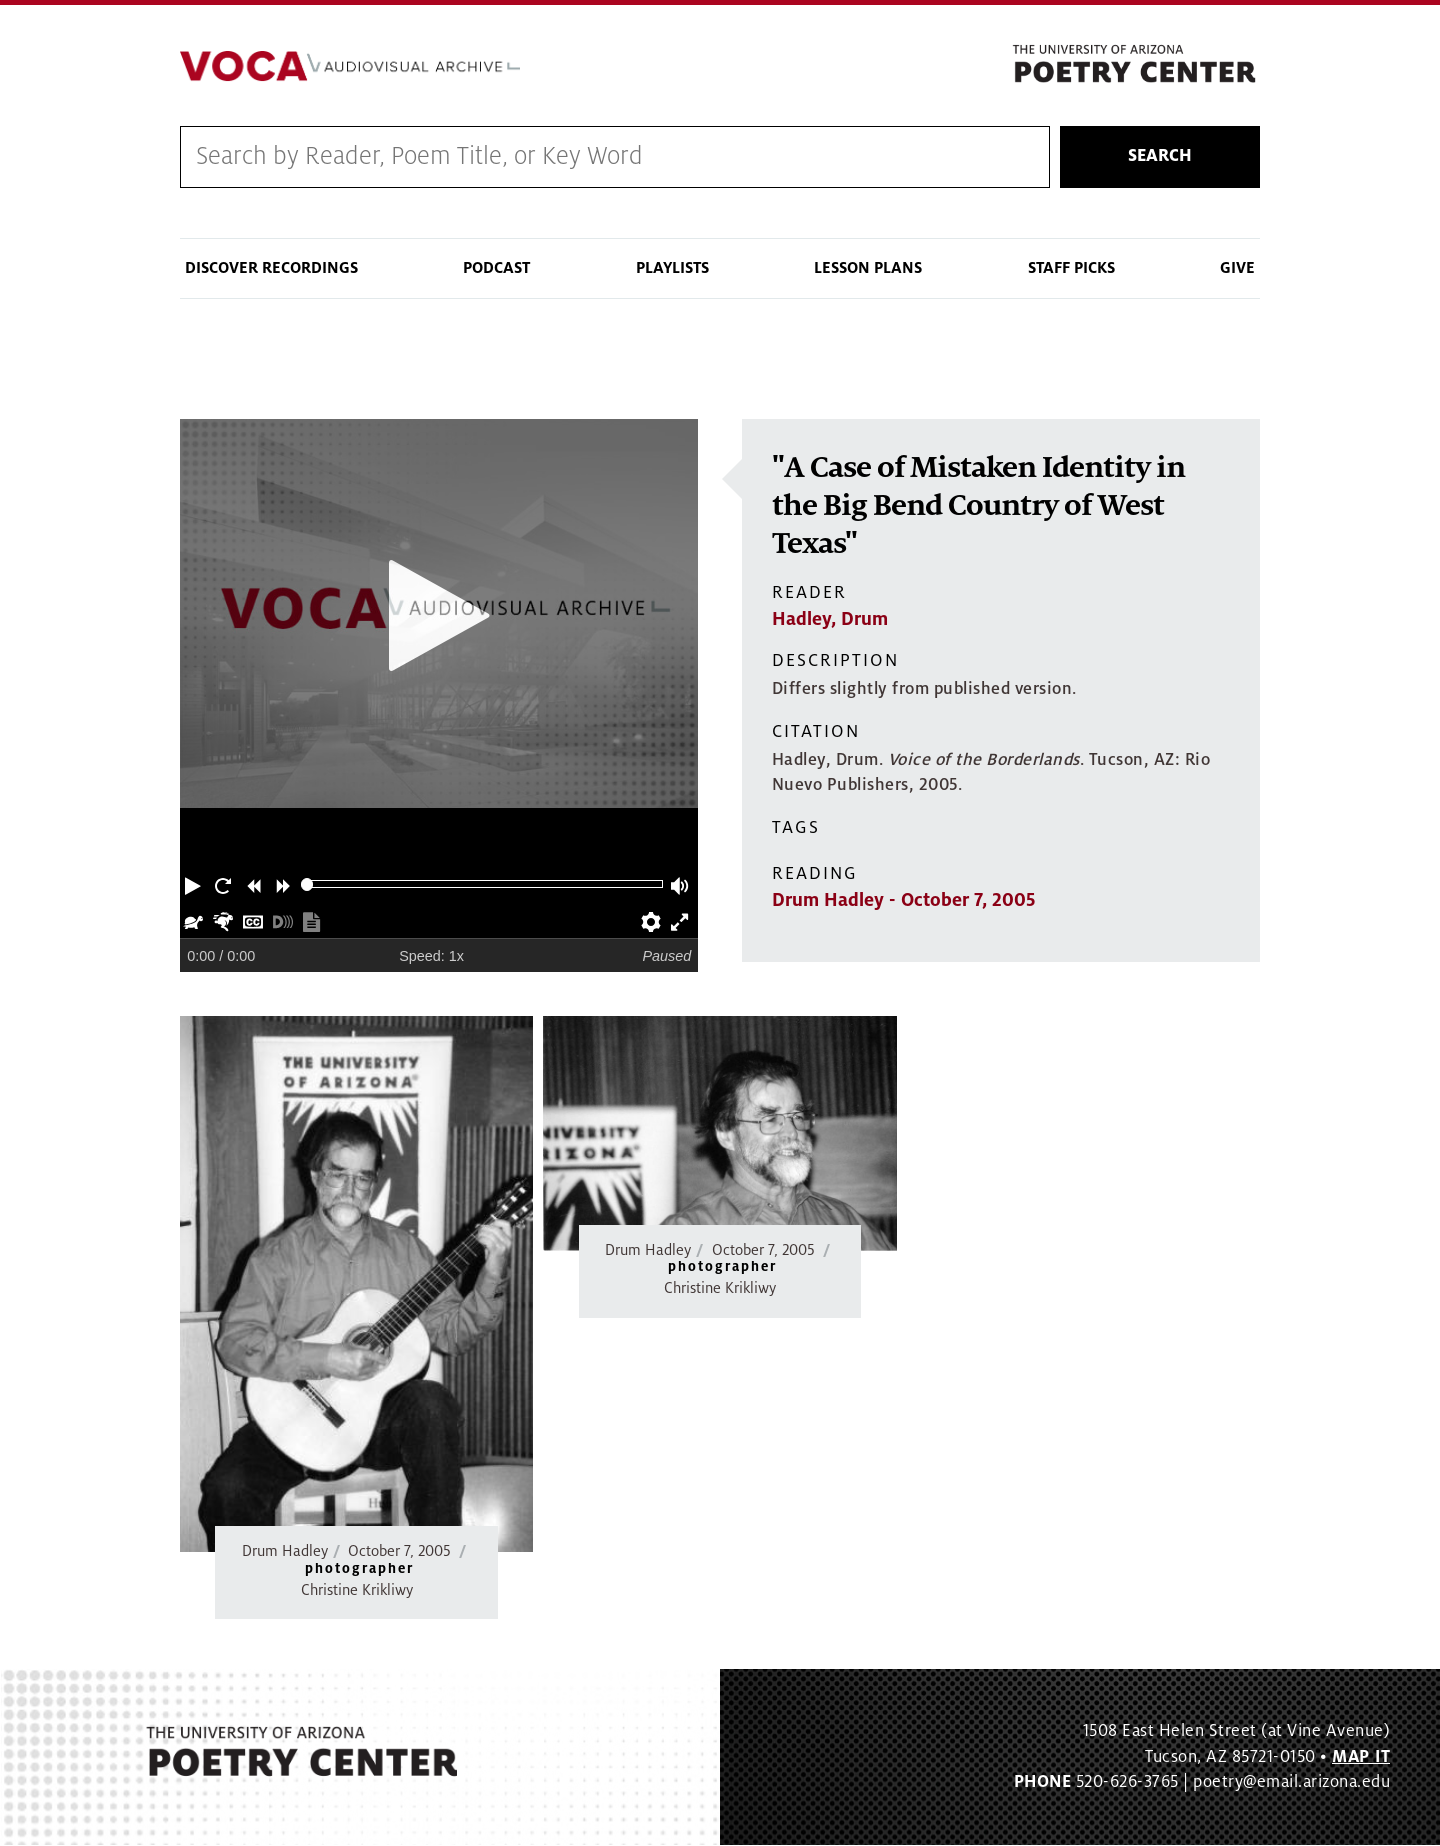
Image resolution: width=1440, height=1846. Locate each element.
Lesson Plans (868, 268)
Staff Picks (1071, 268)
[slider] (307, 884)
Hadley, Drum (830, 620)
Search (1160, 157)
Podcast (496, 268)
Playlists (672, 268)
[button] (195, 884)
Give (1237, 268)
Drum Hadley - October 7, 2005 (903, 901)
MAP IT (1361, 1757)
